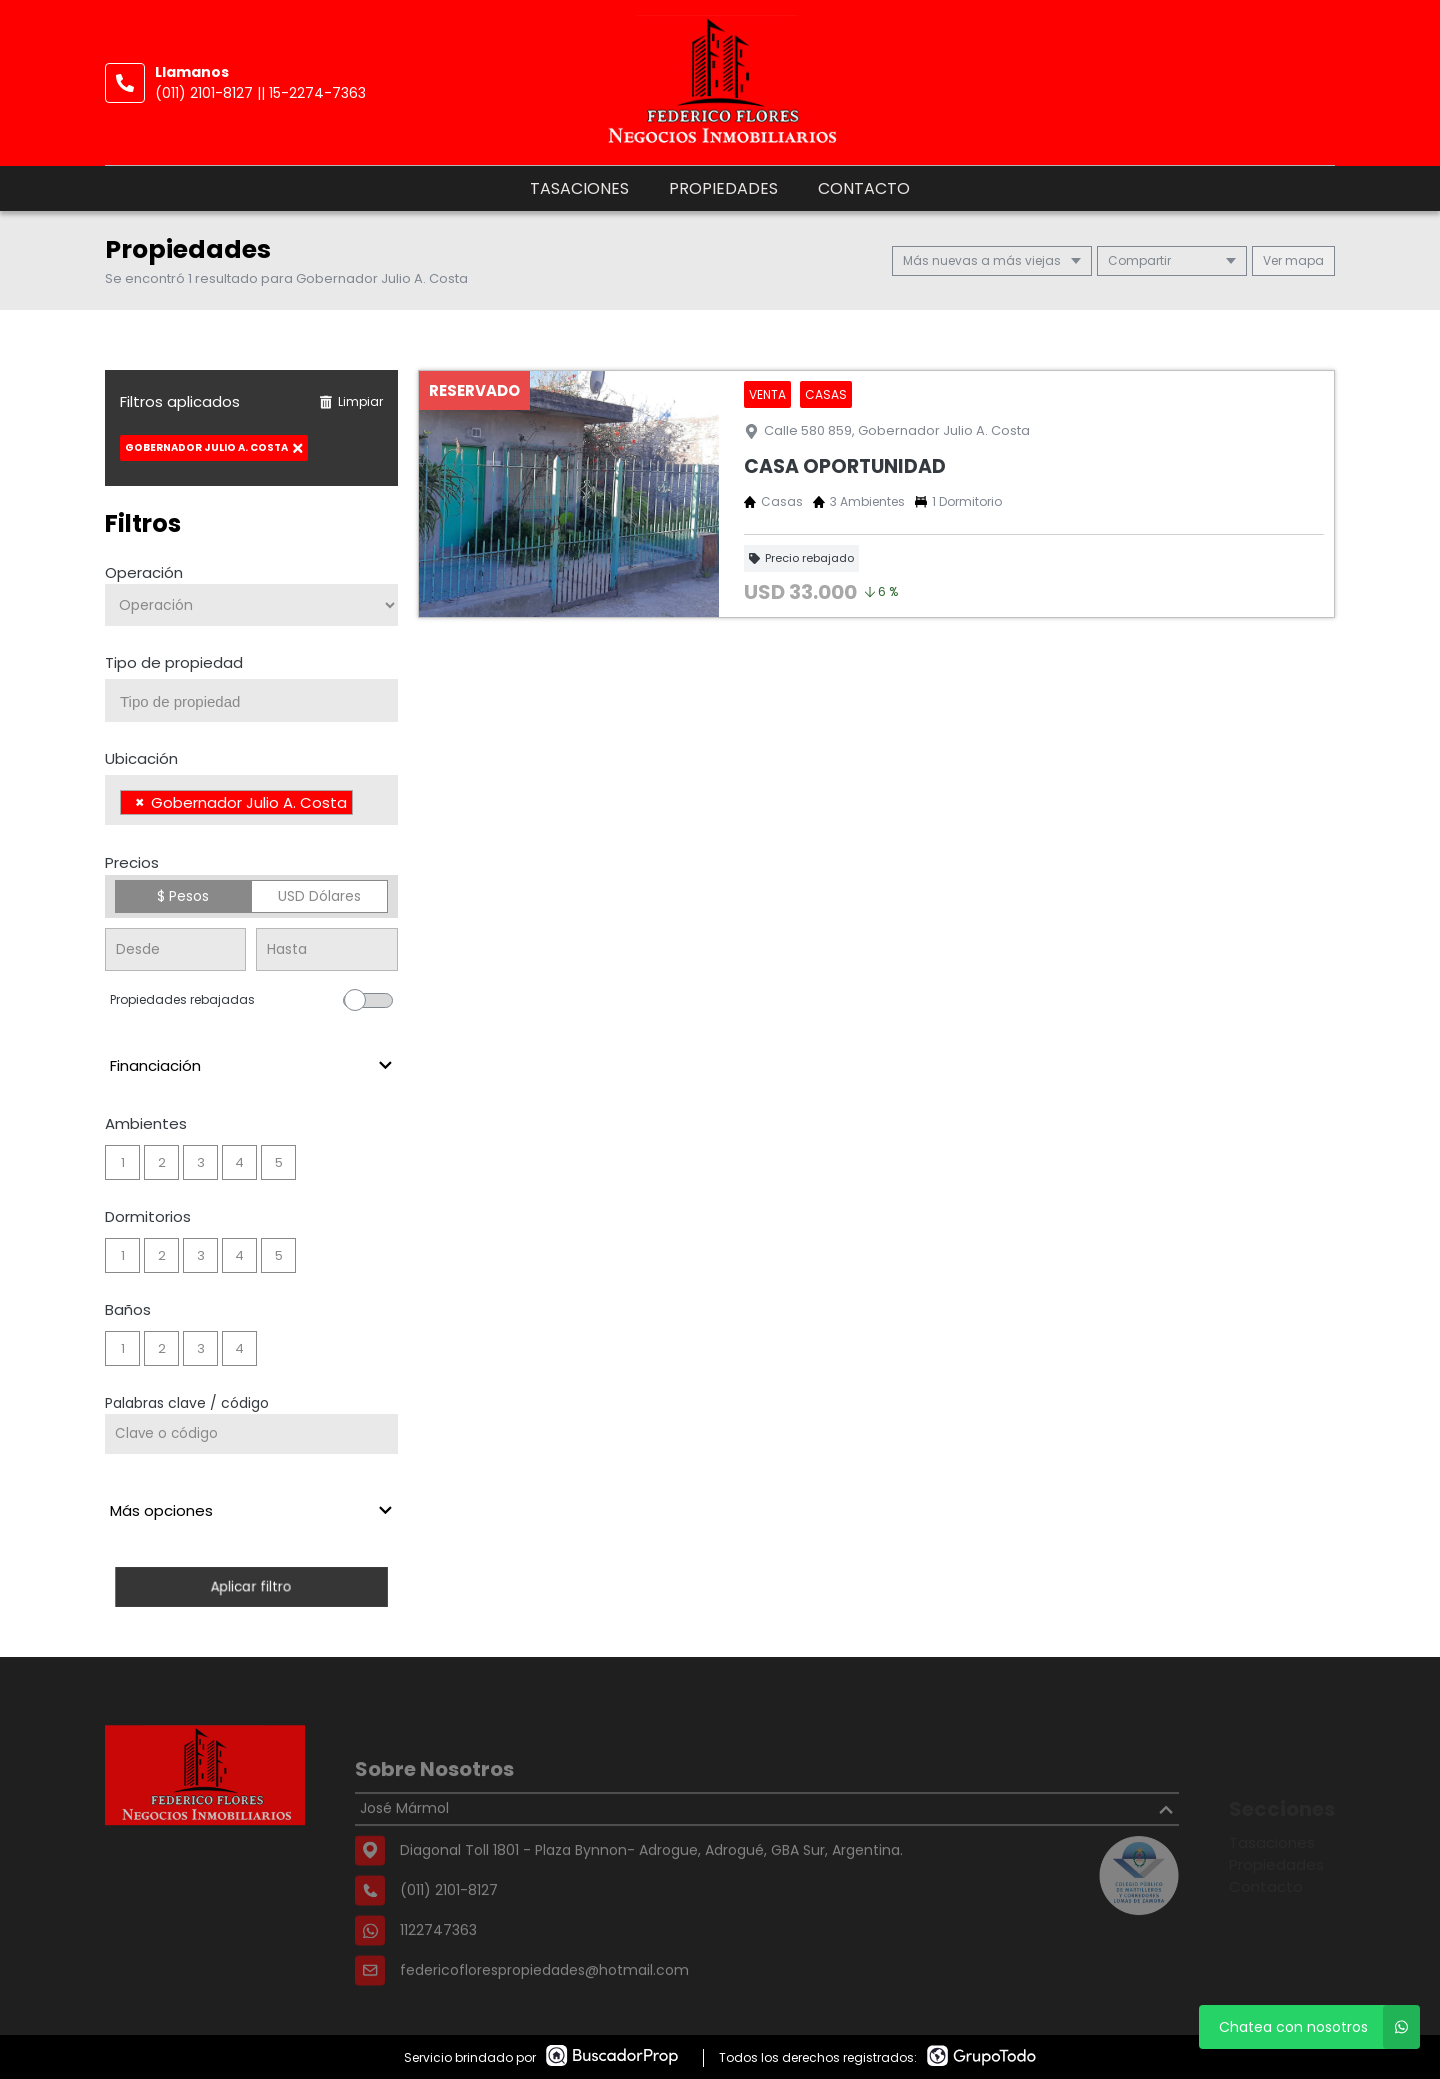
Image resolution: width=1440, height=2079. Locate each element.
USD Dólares (319, 896)
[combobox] (251, 700)
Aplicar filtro (251, 1586)
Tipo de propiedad (174, 662)
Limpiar (351, 401)
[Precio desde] (175, 949)
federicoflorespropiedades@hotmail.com (544, 2011)
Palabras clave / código (187, 1403)
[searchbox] (259, 702)
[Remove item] (140, 802)
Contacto (864, 188)
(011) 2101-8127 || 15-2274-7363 (260, 93)
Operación (144, 572)
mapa (1293, 260)
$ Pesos (183, 896)
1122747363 (438, 1971)
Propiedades (723, 188)
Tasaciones (579, 188)
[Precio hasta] (326, 949)
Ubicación (141, 758)
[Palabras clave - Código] (251, 1434)
